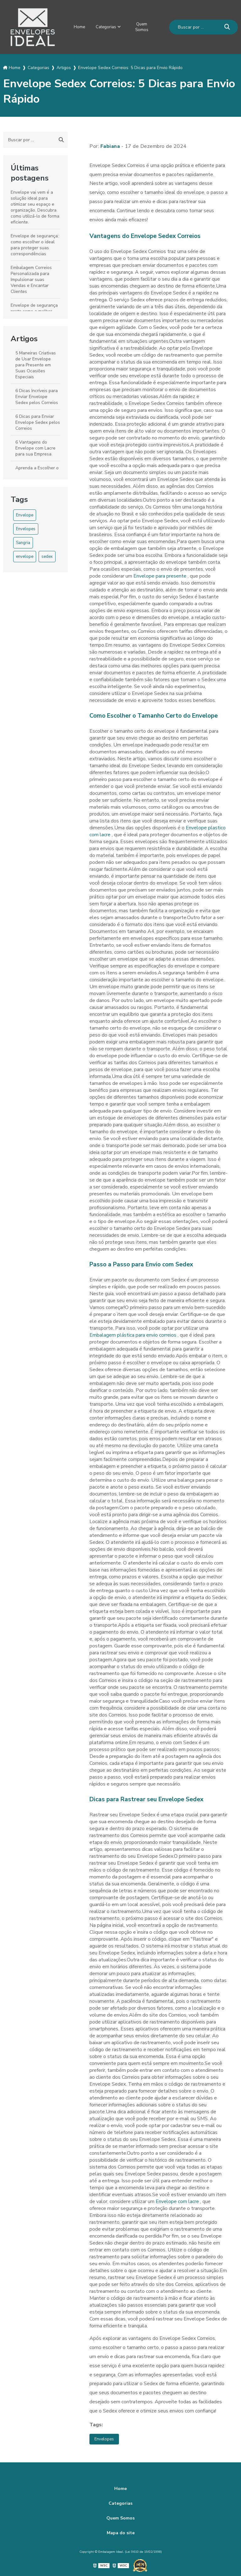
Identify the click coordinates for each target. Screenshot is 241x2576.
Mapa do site (121, 2532)
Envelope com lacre (178, 2199)
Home (78, 26)
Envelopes (25, 527)
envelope (24, 555)
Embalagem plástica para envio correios (133, 1333)
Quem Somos (145, 26)
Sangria (23, 541)
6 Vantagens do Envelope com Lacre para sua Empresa (35, 446)
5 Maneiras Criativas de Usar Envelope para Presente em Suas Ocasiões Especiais (35, 363)
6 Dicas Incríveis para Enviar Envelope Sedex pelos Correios (36, 395)
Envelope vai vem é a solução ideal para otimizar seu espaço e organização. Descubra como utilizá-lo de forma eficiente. (35, 205)
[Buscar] (227, 26)
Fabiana (110, 144)
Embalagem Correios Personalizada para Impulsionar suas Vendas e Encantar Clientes (31, 278)
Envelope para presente (160, 574)
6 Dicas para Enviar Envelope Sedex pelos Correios (37, 420)
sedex (47, 555)
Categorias (107, 26)
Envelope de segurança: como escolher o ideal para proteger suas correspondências (35, 243)
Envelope (24, 513)
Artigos (24, 337)
